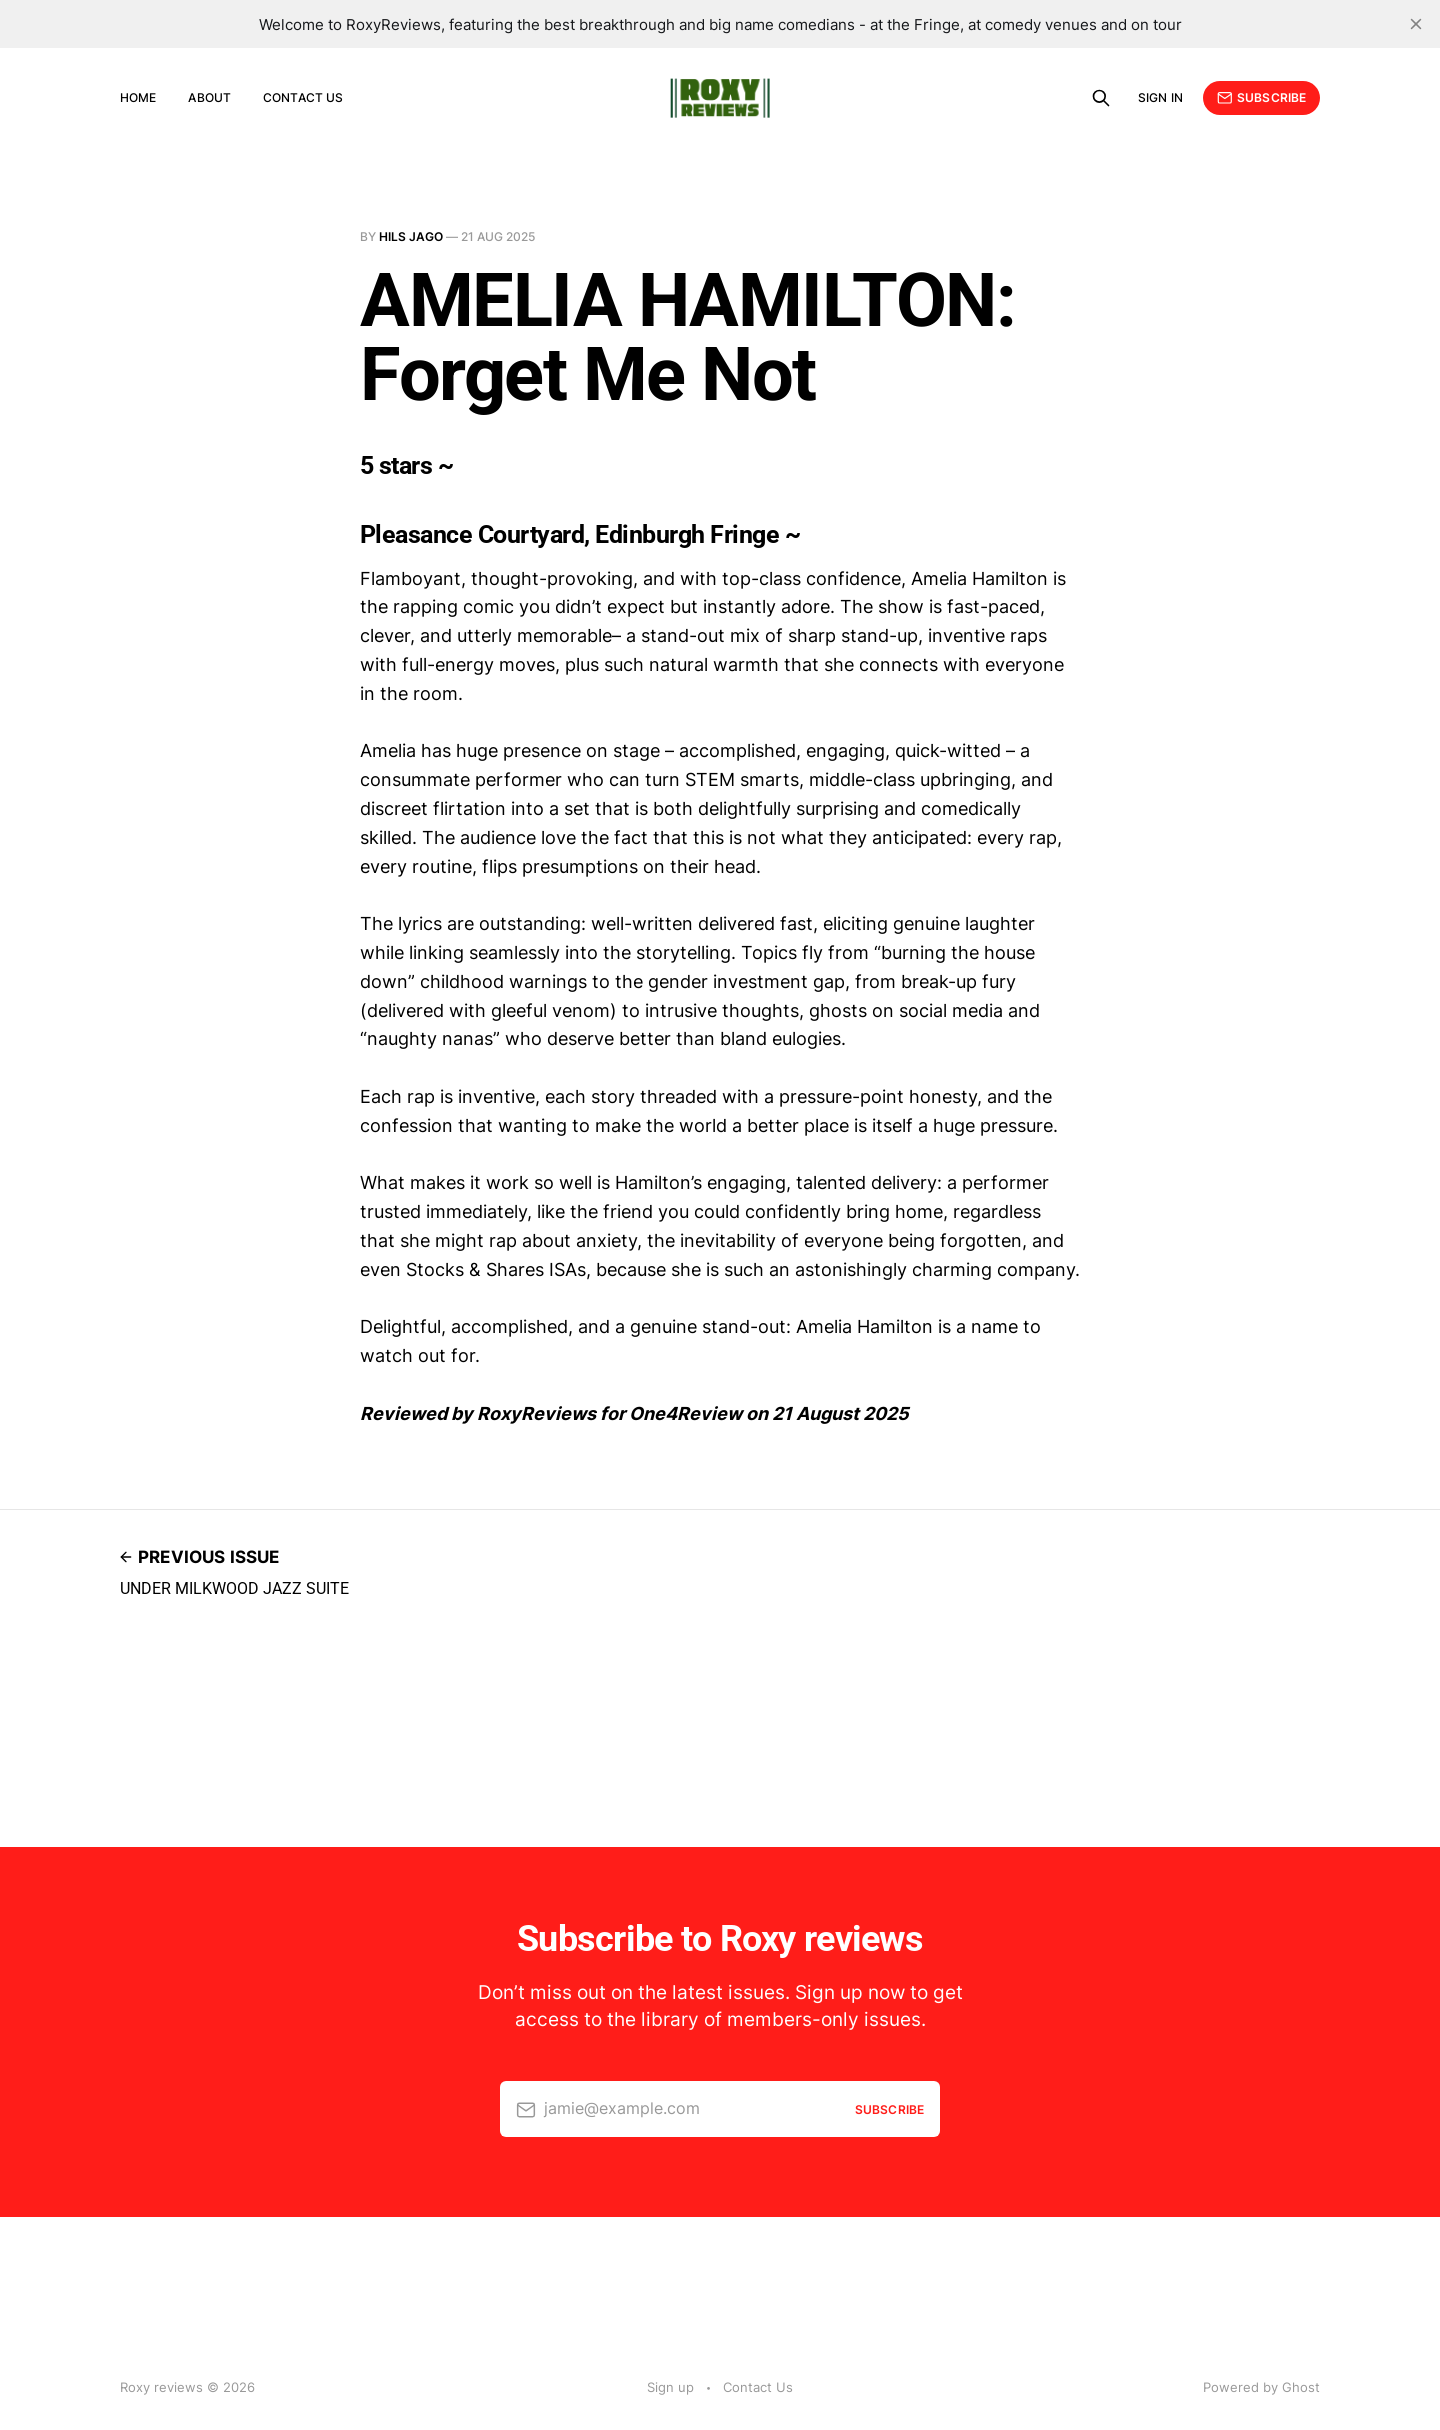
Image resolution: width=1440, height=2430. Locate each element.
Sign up (670, 2387)
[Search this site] (1101, 98)
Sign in (1160, 97)
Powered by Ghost (1261, 2387)
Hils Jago (411, 236)
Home (138, 97)
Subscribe (1261, 98)
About (209, 97)
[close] (1416, 24)
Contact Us (303, 97)
